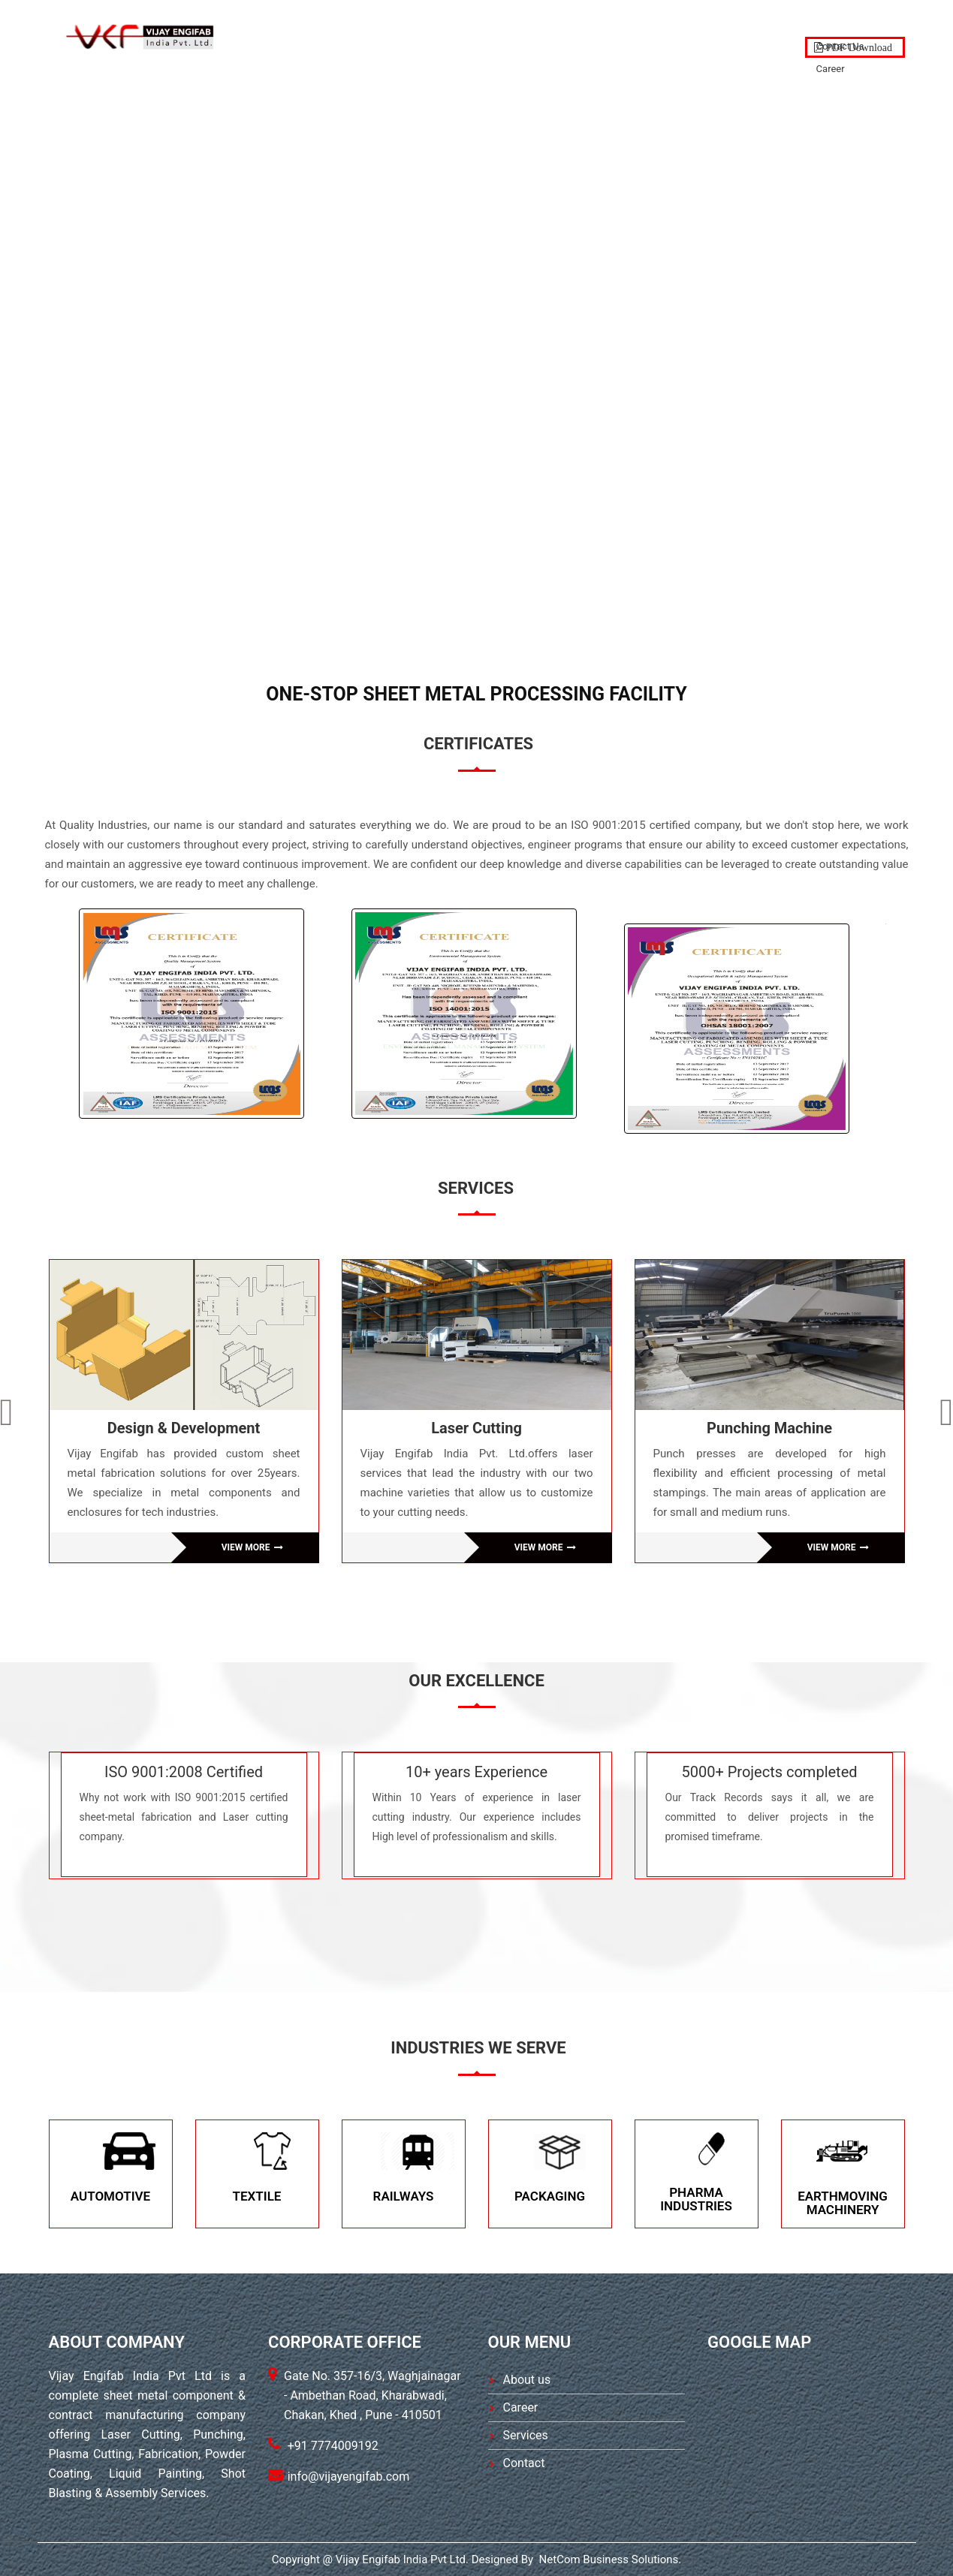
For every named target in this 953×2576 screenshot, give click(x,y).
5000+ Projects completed (769, 1772)
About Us (421, 35)
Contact (747, 35)
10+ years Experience (476, 1772)
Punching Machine (769, 1428)
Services (525, 2435)
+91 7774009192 (333, 2446)
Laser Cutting (476, 1428)
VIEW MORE (253, 1547)
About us (527, 2380)
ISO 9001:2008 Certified (183, 1772)
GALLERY (668, 35)
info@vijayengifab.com (349, 2476)
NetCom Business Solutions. (608, 2559)
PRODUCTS (587, 35)
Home (350, 35)
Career (520, 2407)
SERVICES (503, 35)
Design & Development (184, 1428)
